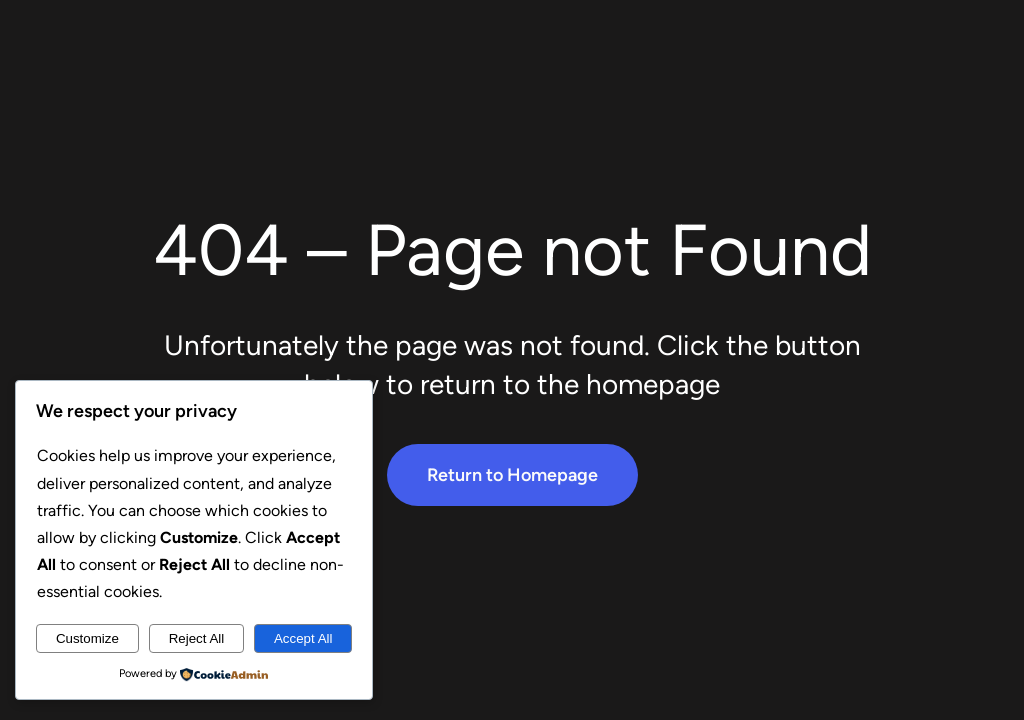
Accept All (303, 638)
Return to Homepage (512, 475)
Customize (87, 638)
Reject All (197, 638)
